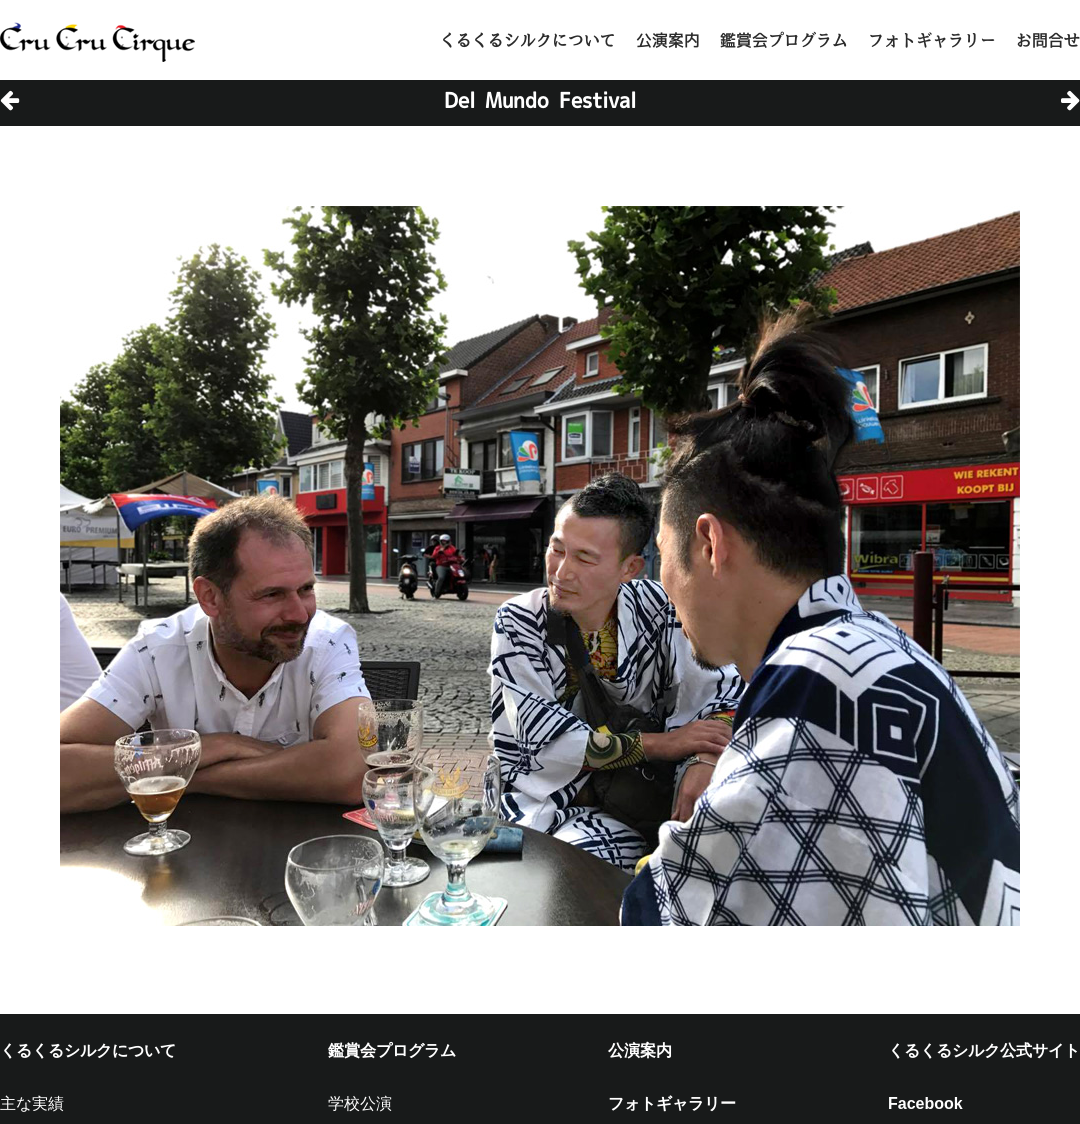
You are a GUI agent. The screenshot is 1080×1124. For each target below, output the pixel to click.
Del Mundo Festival (540, 100)
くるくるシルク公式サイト (984, 1050)
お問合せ (1048, 40)
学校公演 (360, 1103)
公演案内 (668, 40)
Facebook (925, 1103)
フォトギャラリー (932, 40)
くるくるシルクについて (528, 40)
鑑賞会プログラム (784, 40)
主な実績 (32, 1103)
